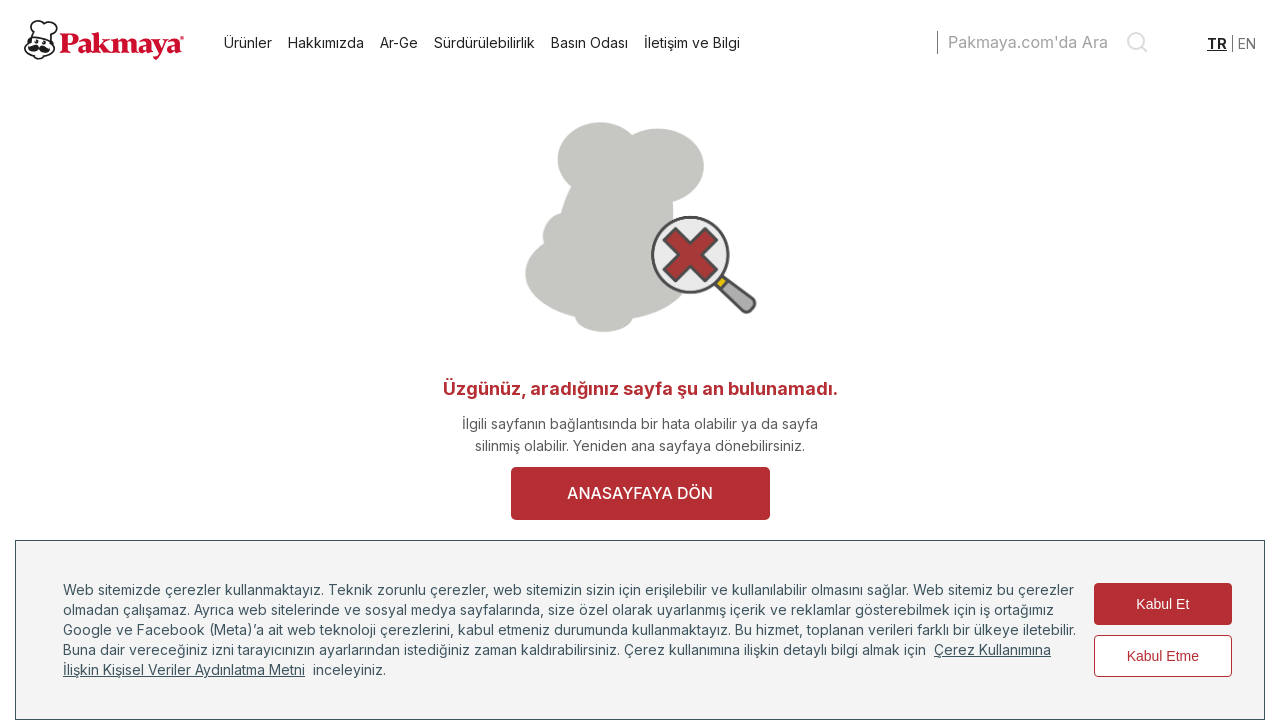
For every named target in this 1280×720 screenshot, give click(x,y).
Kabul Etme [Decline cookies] (1163, 656)
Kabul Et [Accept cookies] (1162, 604)
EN (1247, 43)
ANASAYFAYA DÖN (640, 493)
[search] (1137, 42)
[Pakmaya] (104, 54)
